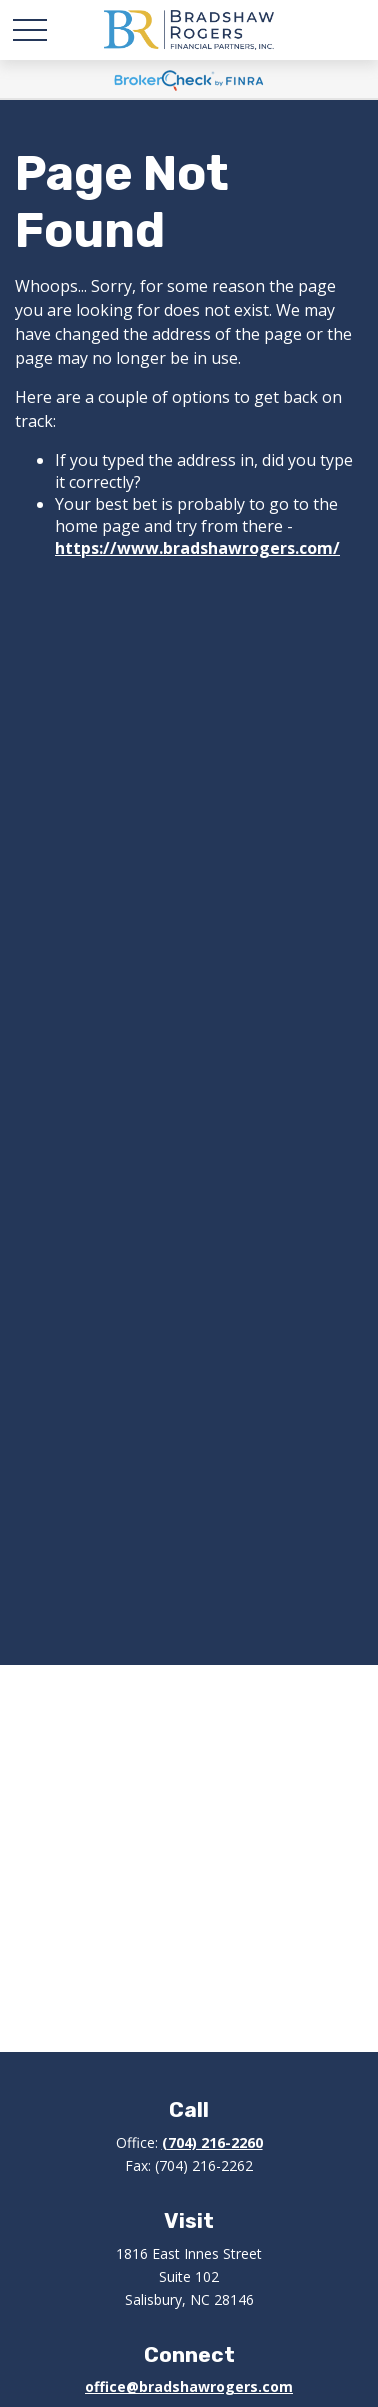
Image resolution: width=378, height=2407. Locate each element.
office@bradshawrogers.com (189, 2386)
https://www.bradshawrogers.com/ (197, 548)
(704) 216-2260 (212, 2142)
